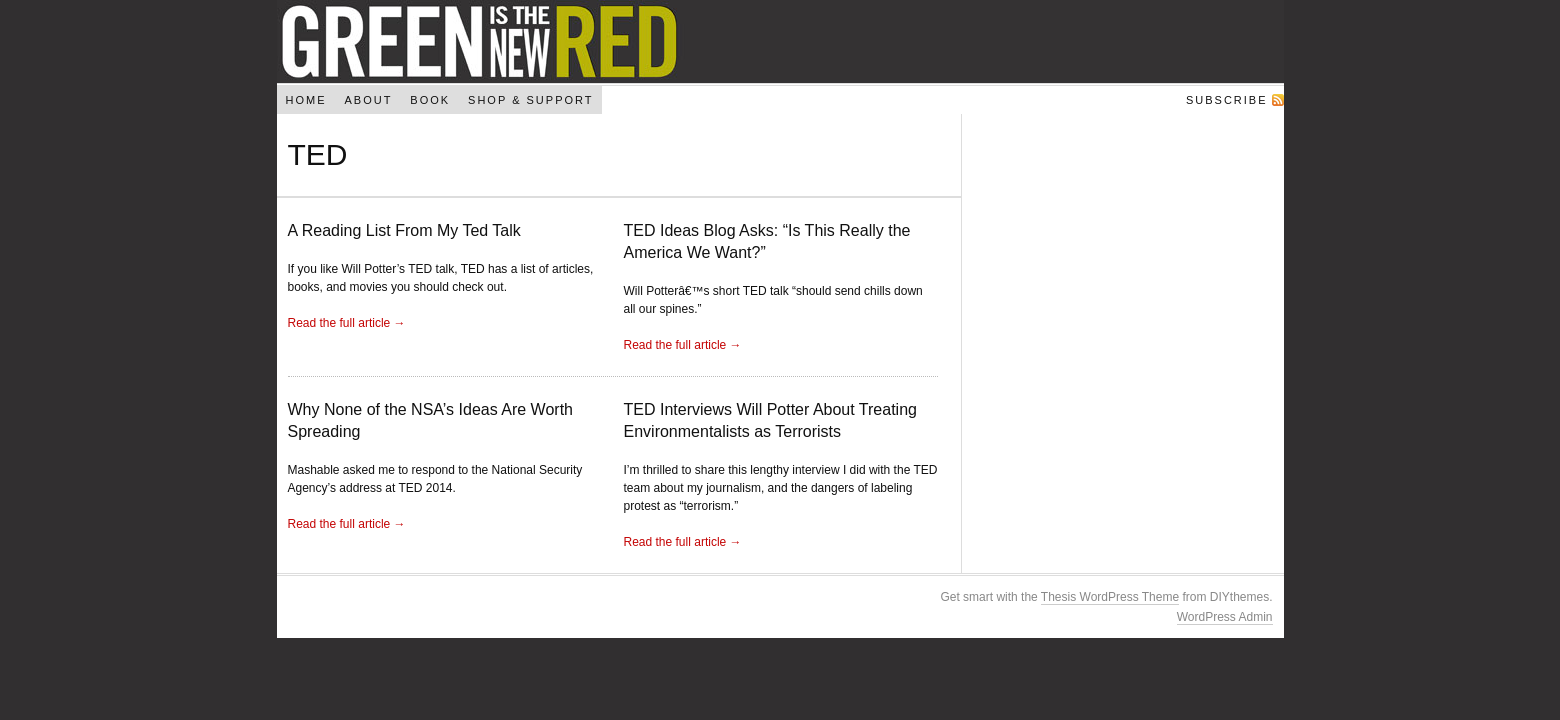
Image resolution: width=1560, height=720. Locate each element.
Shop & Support (530, 100)
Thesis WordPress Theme (1110, 597)
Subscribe (1227, 100)
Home (305, 100)
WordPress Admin (1225, 617)
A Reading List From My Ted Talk (404, 230)
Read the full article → (347, 323)
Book (430, 100)
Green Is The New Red (780, 41)
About (368, 100)
